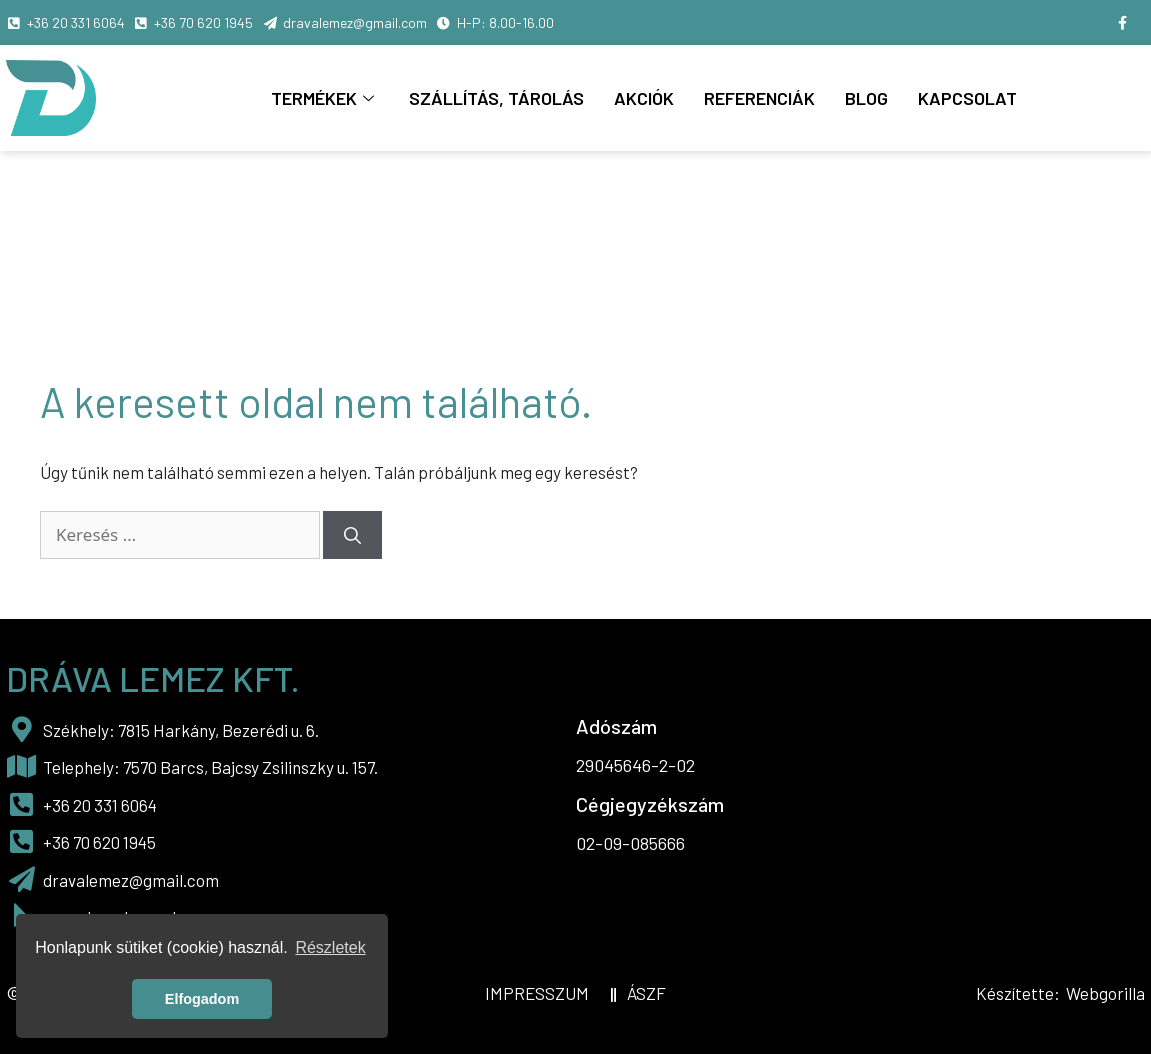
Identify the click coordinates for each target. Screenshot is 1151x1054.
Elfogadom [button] (202, 999)
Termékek (325, 98)
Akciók (644, 98)
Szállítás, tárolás (496, 98)
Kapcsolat (967, 98)
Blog (866, 98)
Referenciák (759, 98)
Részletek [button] (330, 947)
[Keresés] (352, 535)
